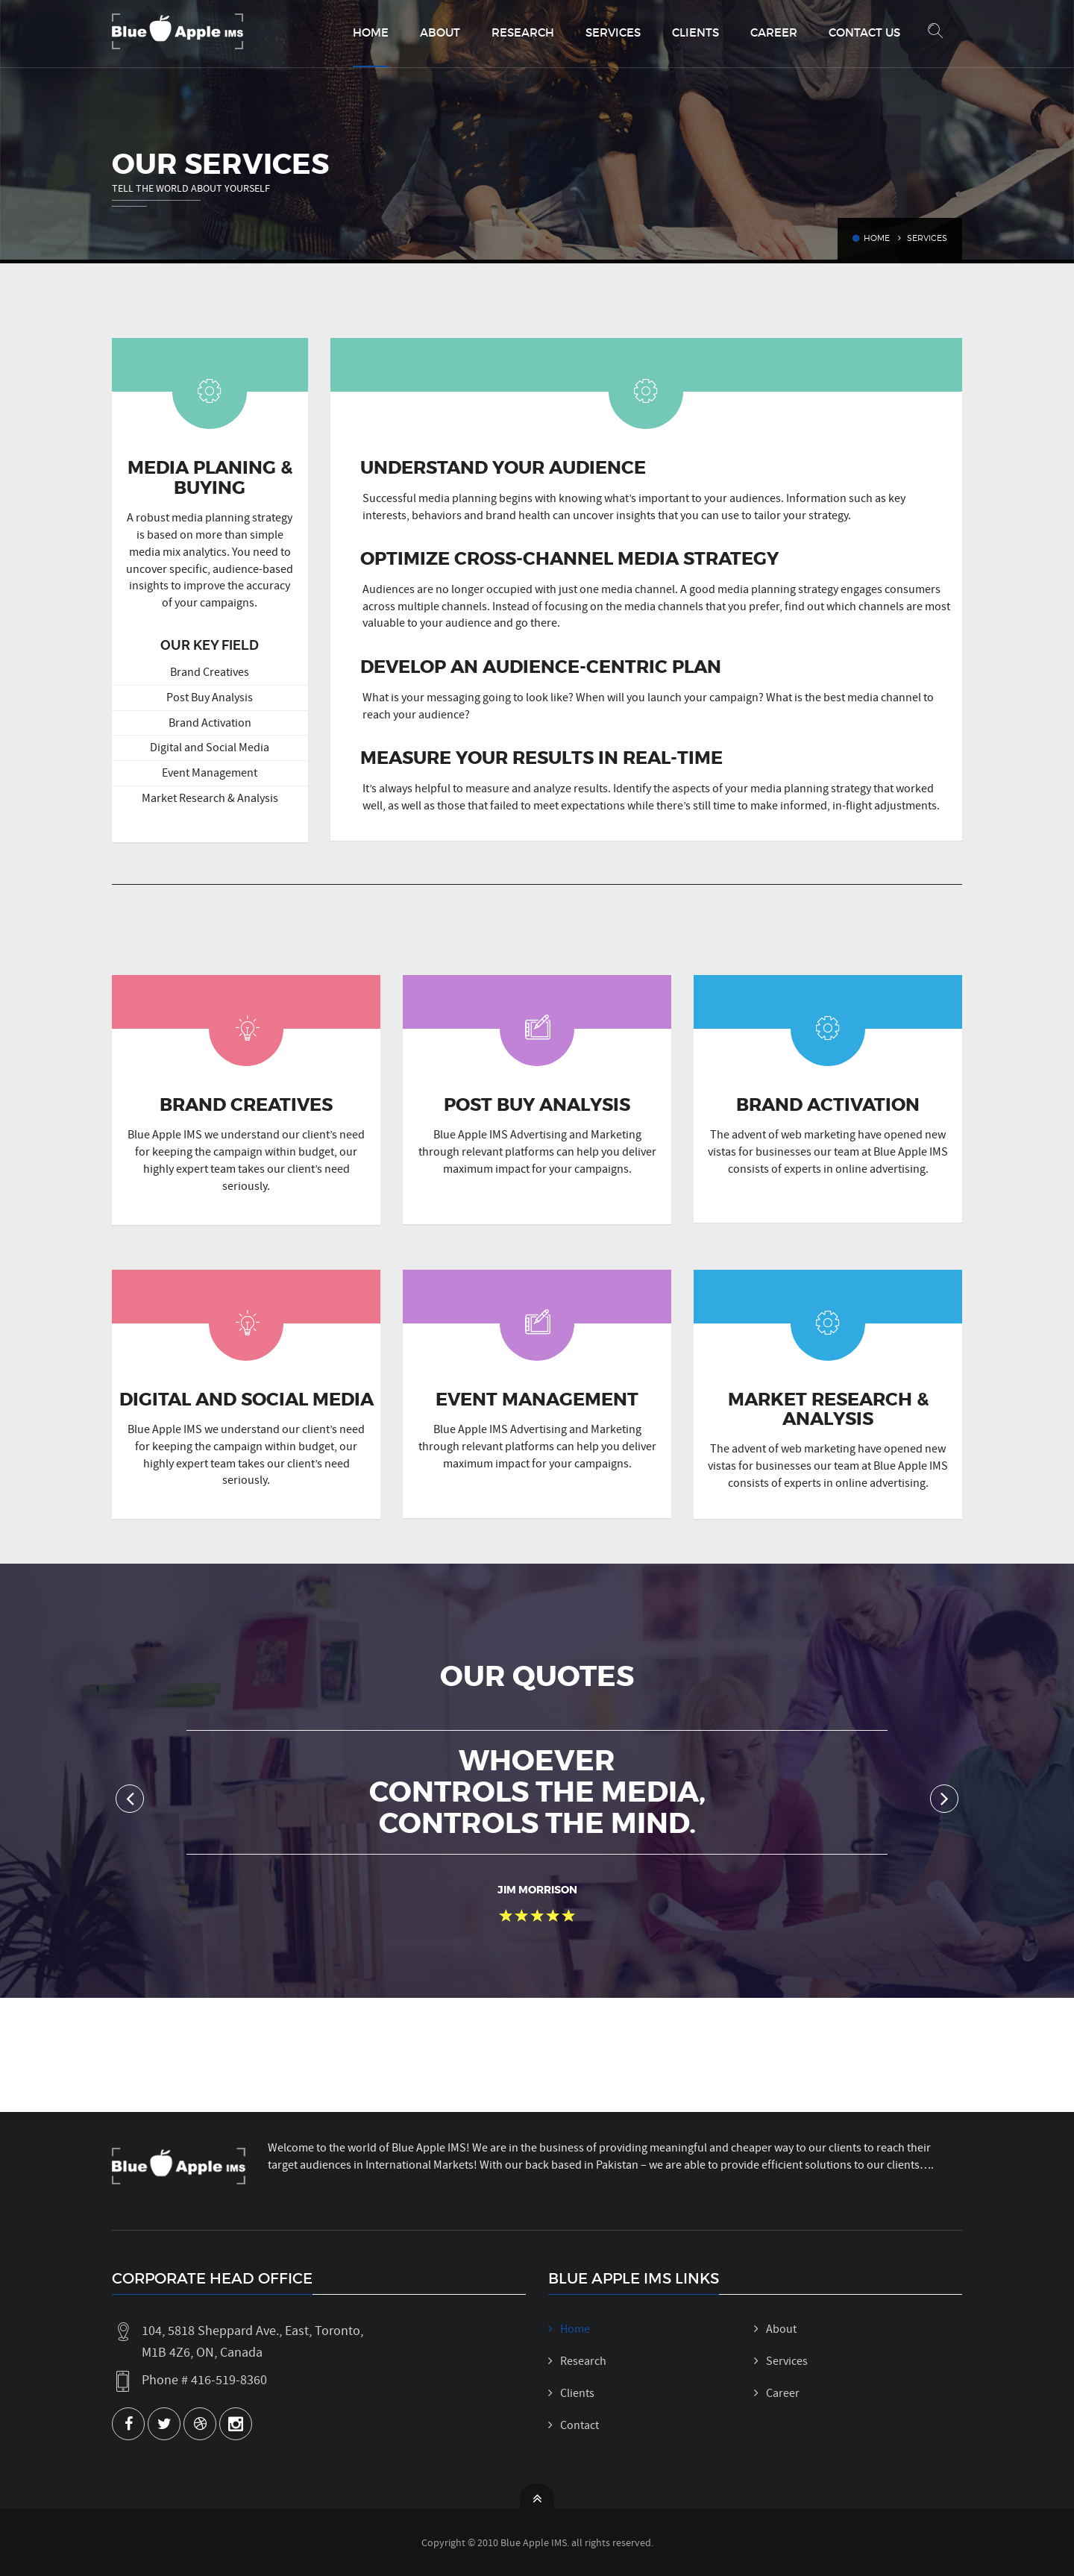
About (440, 32)
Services (613, 32)
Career (773, 32)
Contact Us (864, 32)
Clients (695, 32)
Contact (579, 2425)
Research (523, 32)
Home (371, 32)
